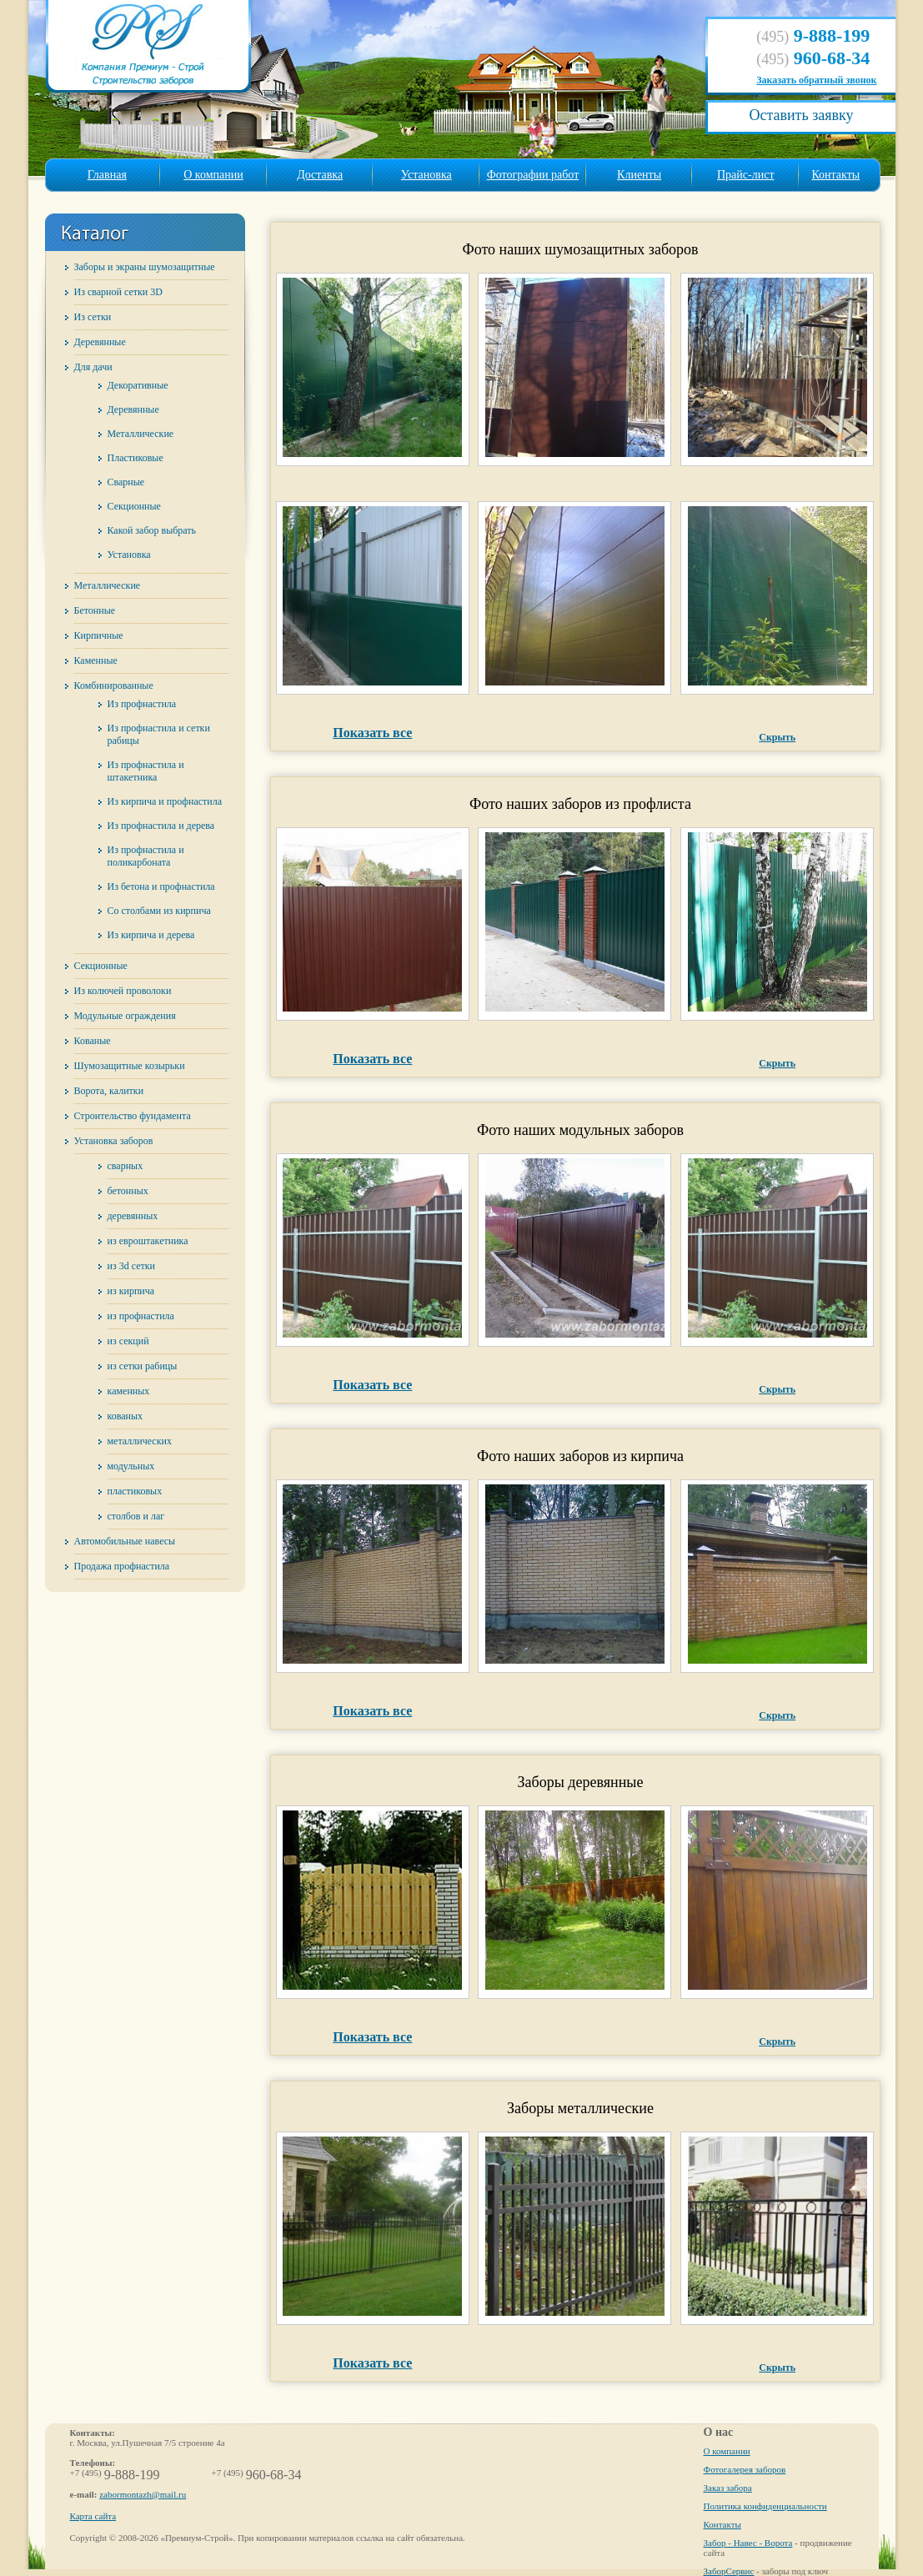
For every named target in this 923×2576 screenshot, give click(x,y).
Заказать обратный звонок (816, 80)
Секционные (134, 506)
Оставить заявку (801, 115)
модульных (131, 1466)
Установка (426, 174)
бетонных (128, 1191)
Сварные (126, 482)
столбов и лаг (136, 1516)
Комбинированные (113, 685)
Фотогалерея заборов (745, 2469)
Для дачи (93, 367)
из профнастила (141, 1316)
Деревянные (100, 342)
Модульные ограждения (125, 1016)
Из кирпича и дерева (151, 935)
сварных (125, 1166)
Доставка (320, 174)
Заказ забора (728, 2488)
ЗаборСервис (729, 2571)
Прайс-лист (746, 174)
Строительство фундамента (132, 1116)
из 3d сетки (131, 1266)
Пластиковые (135, 458)
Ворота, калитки (109, 1091)
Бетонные (95, 610)
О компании (213, 174)
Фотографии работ (533, 174)
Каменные (96, 660)
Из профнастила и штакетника (146, 771)
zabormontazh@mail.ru (142, 2494)
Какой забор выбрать (152, 530)
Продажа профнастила (122, 1566)
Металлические (141, 433)
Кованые (92, 1041)
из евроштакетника (148, 1241)
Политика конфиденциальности (765, 2506)
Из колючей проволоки (123, 991)
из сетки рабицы (143, 1366)
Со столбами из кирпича (159, 910)
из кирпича (131, 1291)
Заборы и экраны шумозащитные (144, 267)
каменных (129, 1391)
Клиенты (639, 174)
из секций (128, 1341)
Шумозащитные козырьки (129, 1066)
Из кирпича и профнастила (165, 801)
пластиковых (135, 1491)
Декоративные (138, 385)
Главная (107, 174)
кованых (125, 1416)
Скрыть (777, 737)
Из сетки (93, 317)
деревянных (133, 1216)
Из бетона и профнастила (161, 886)
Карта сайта (93, 2516)
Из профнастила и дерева (161, 825)
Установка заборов (113, 1141)
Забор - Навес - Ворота (748, 2543)
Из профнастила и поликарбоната (146, 856)
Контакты (835, 174)
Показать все (372, 733)
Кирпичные (98, 635)
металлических (140, 1441)
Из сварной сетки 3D (118, 292)
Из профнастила (142, 704)
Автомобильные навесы (125, 1541)
